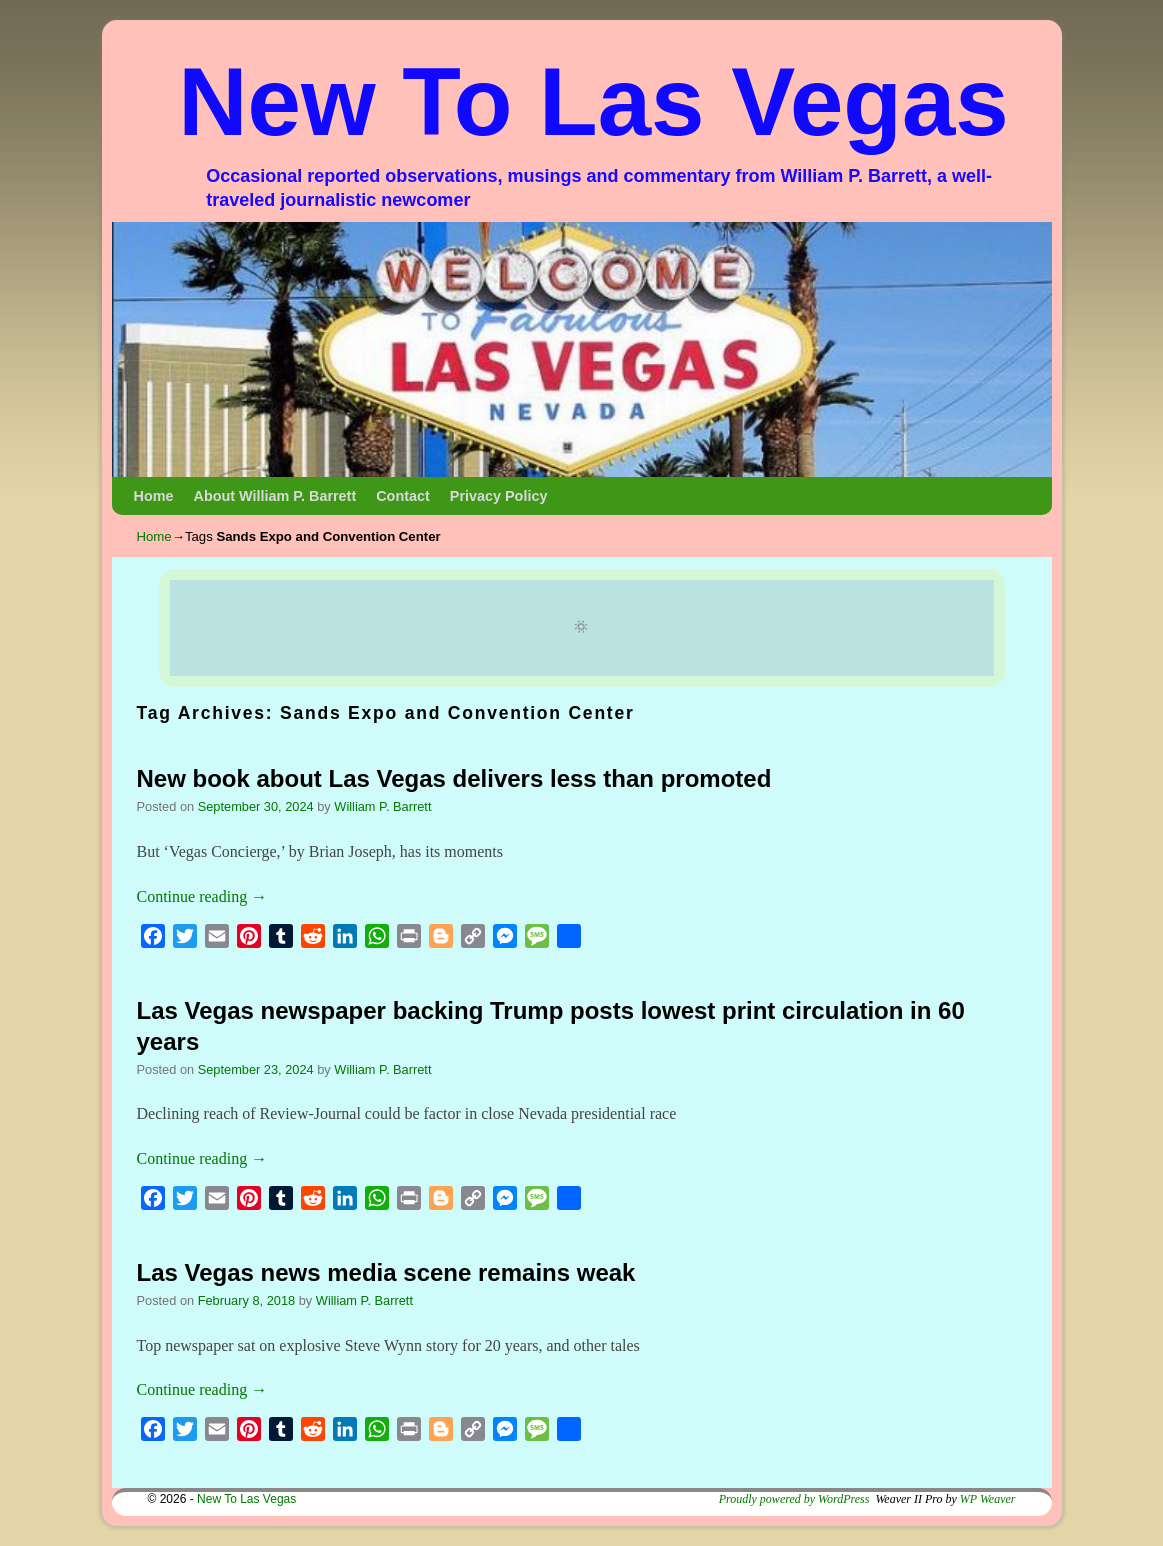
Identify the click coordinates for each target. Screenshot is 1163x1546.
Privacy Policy (499, 496)
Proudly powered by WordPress (794, 1499)
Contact (403, 496)
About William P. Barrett (274, 496)
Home (154, 496)
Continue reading (202, 896)
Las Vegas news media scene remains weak (386, 1272)
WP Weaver (988, 1499)
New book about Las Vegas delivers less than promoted (454, 778)
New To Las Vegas (593, 101)
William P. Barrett (382, 806)
